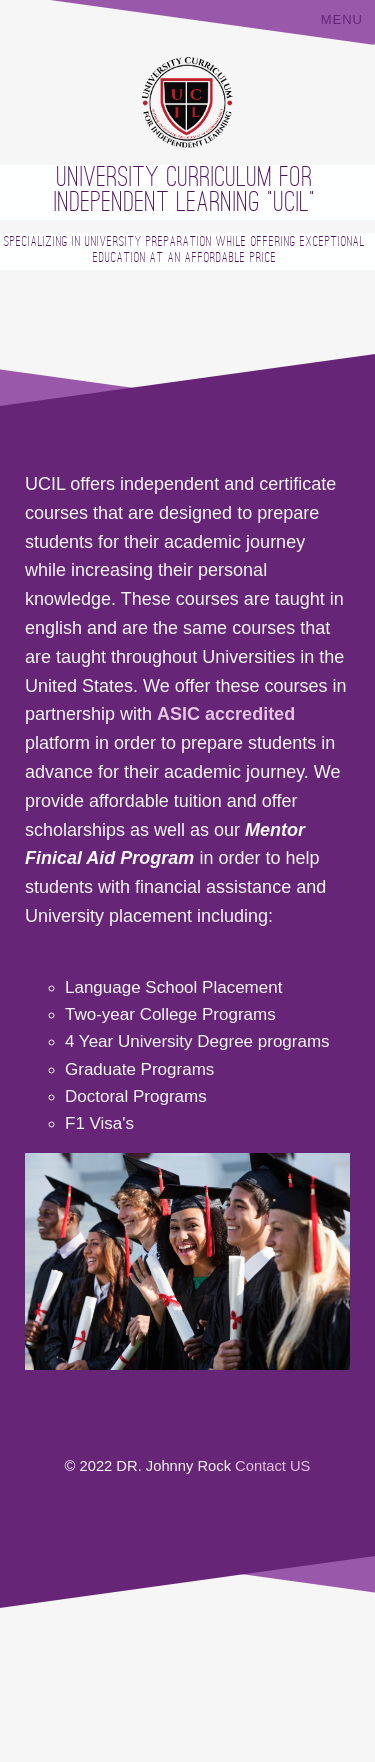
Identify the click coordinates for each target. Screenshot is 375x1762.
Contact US (272, 1466)
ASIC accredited (226, 714)
